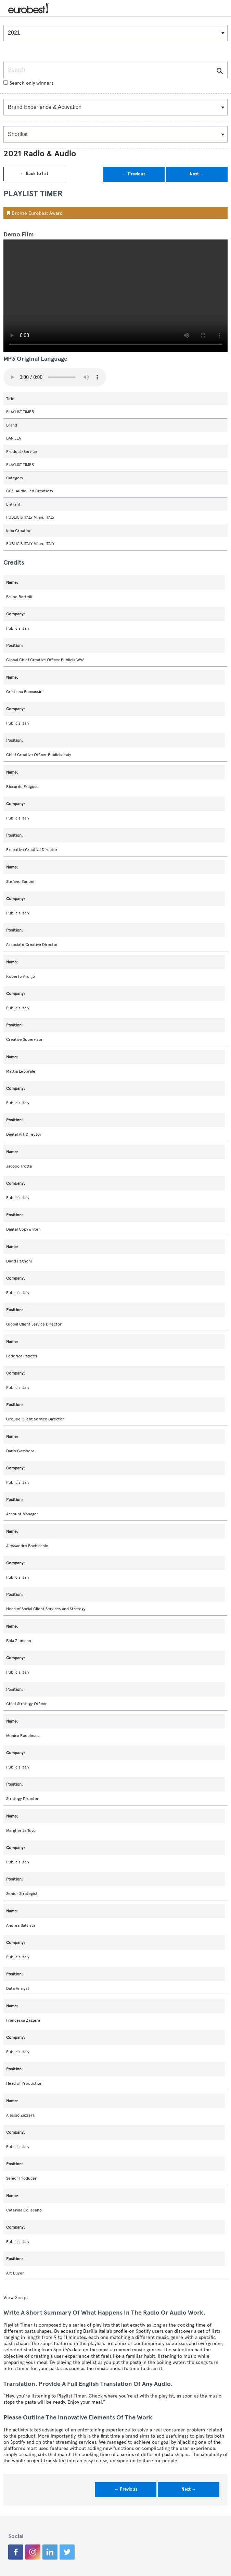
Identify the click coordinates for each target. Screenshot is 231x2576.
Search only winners (28, 83)
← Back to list (34, 173)
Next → (197, 174)
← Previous (134, 174)
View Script (15, 2298)
